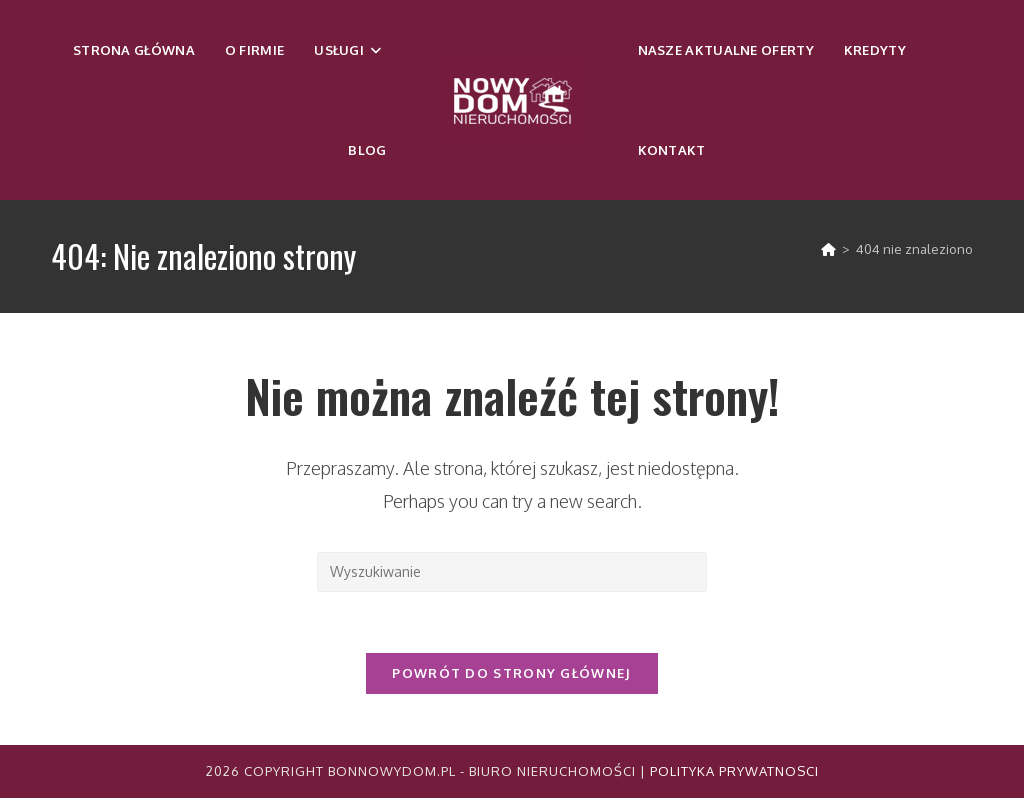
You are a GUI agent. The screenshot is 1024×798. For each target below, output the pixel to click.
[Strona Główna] (828, 249)
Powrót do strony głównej (511, 673)
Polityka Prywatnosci (734, 771)
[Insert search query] (512, 572)
